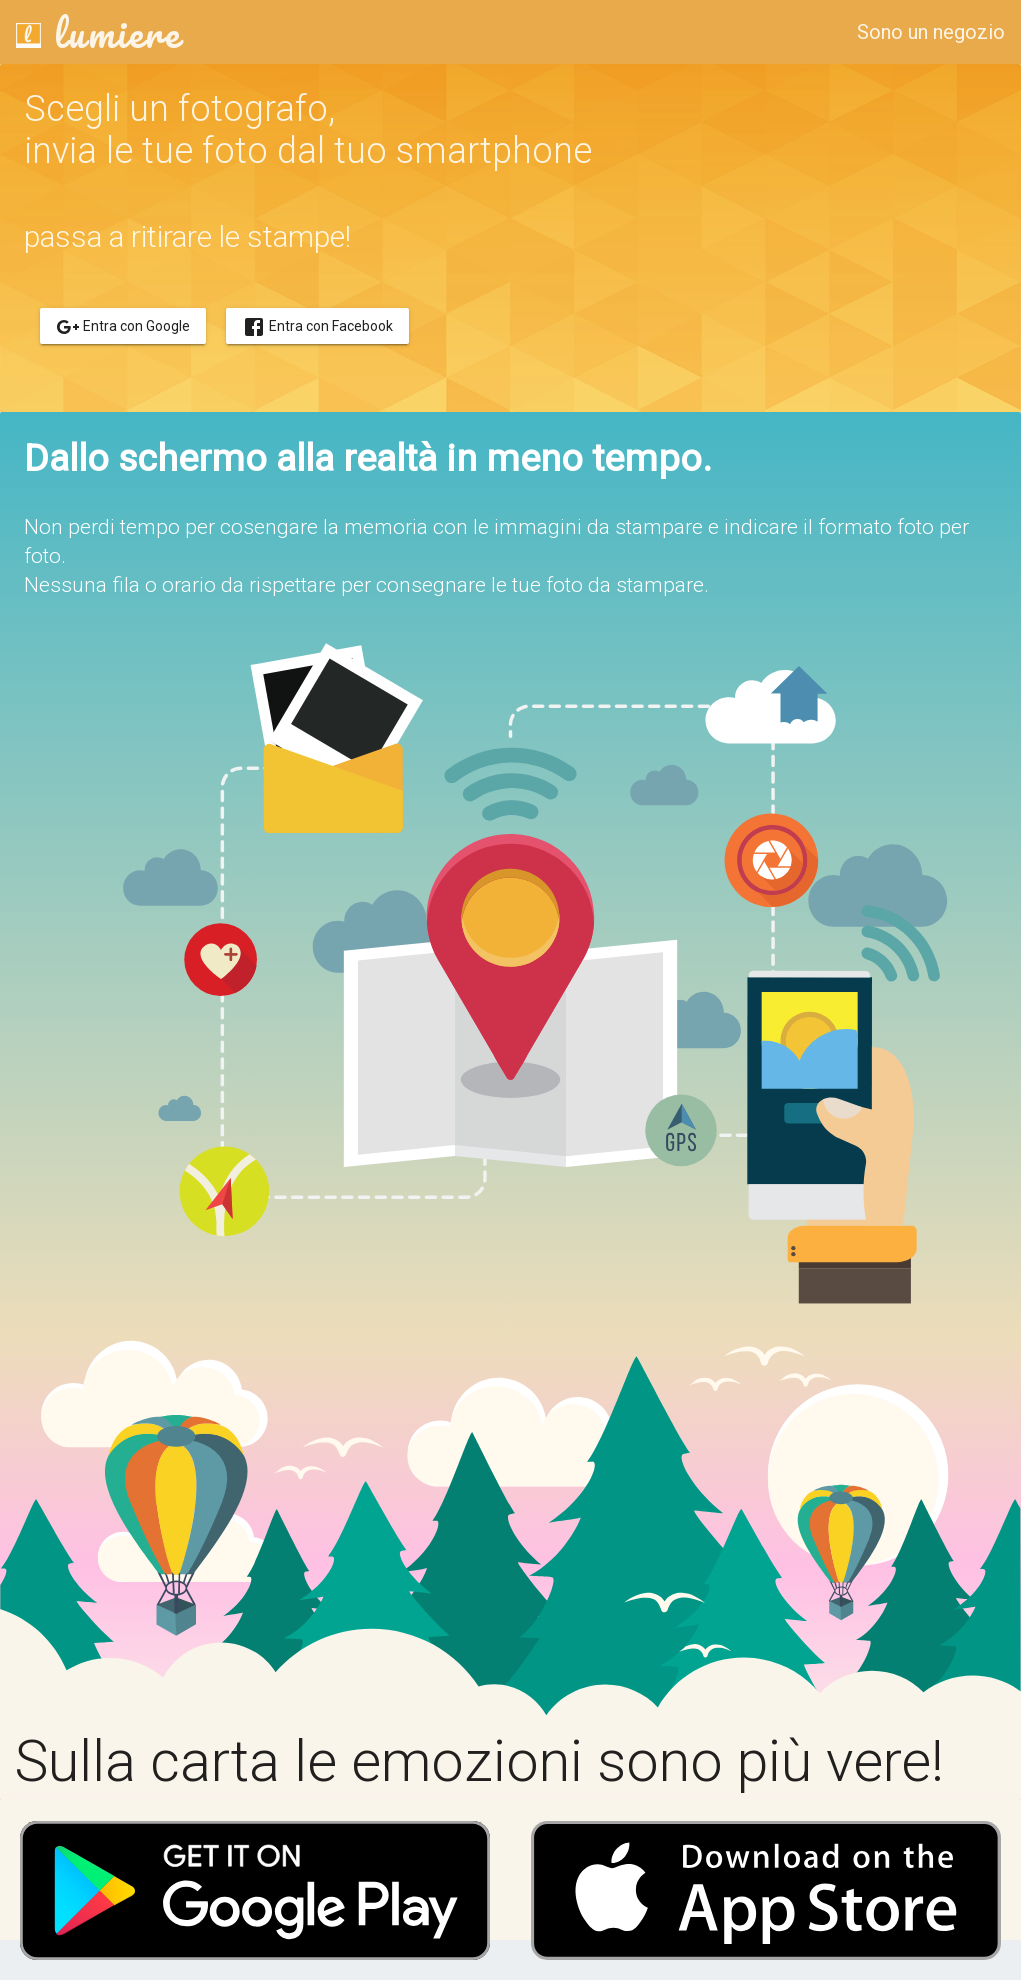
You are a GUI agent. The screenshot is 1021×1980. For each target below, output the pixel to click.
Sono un (931, 32)
